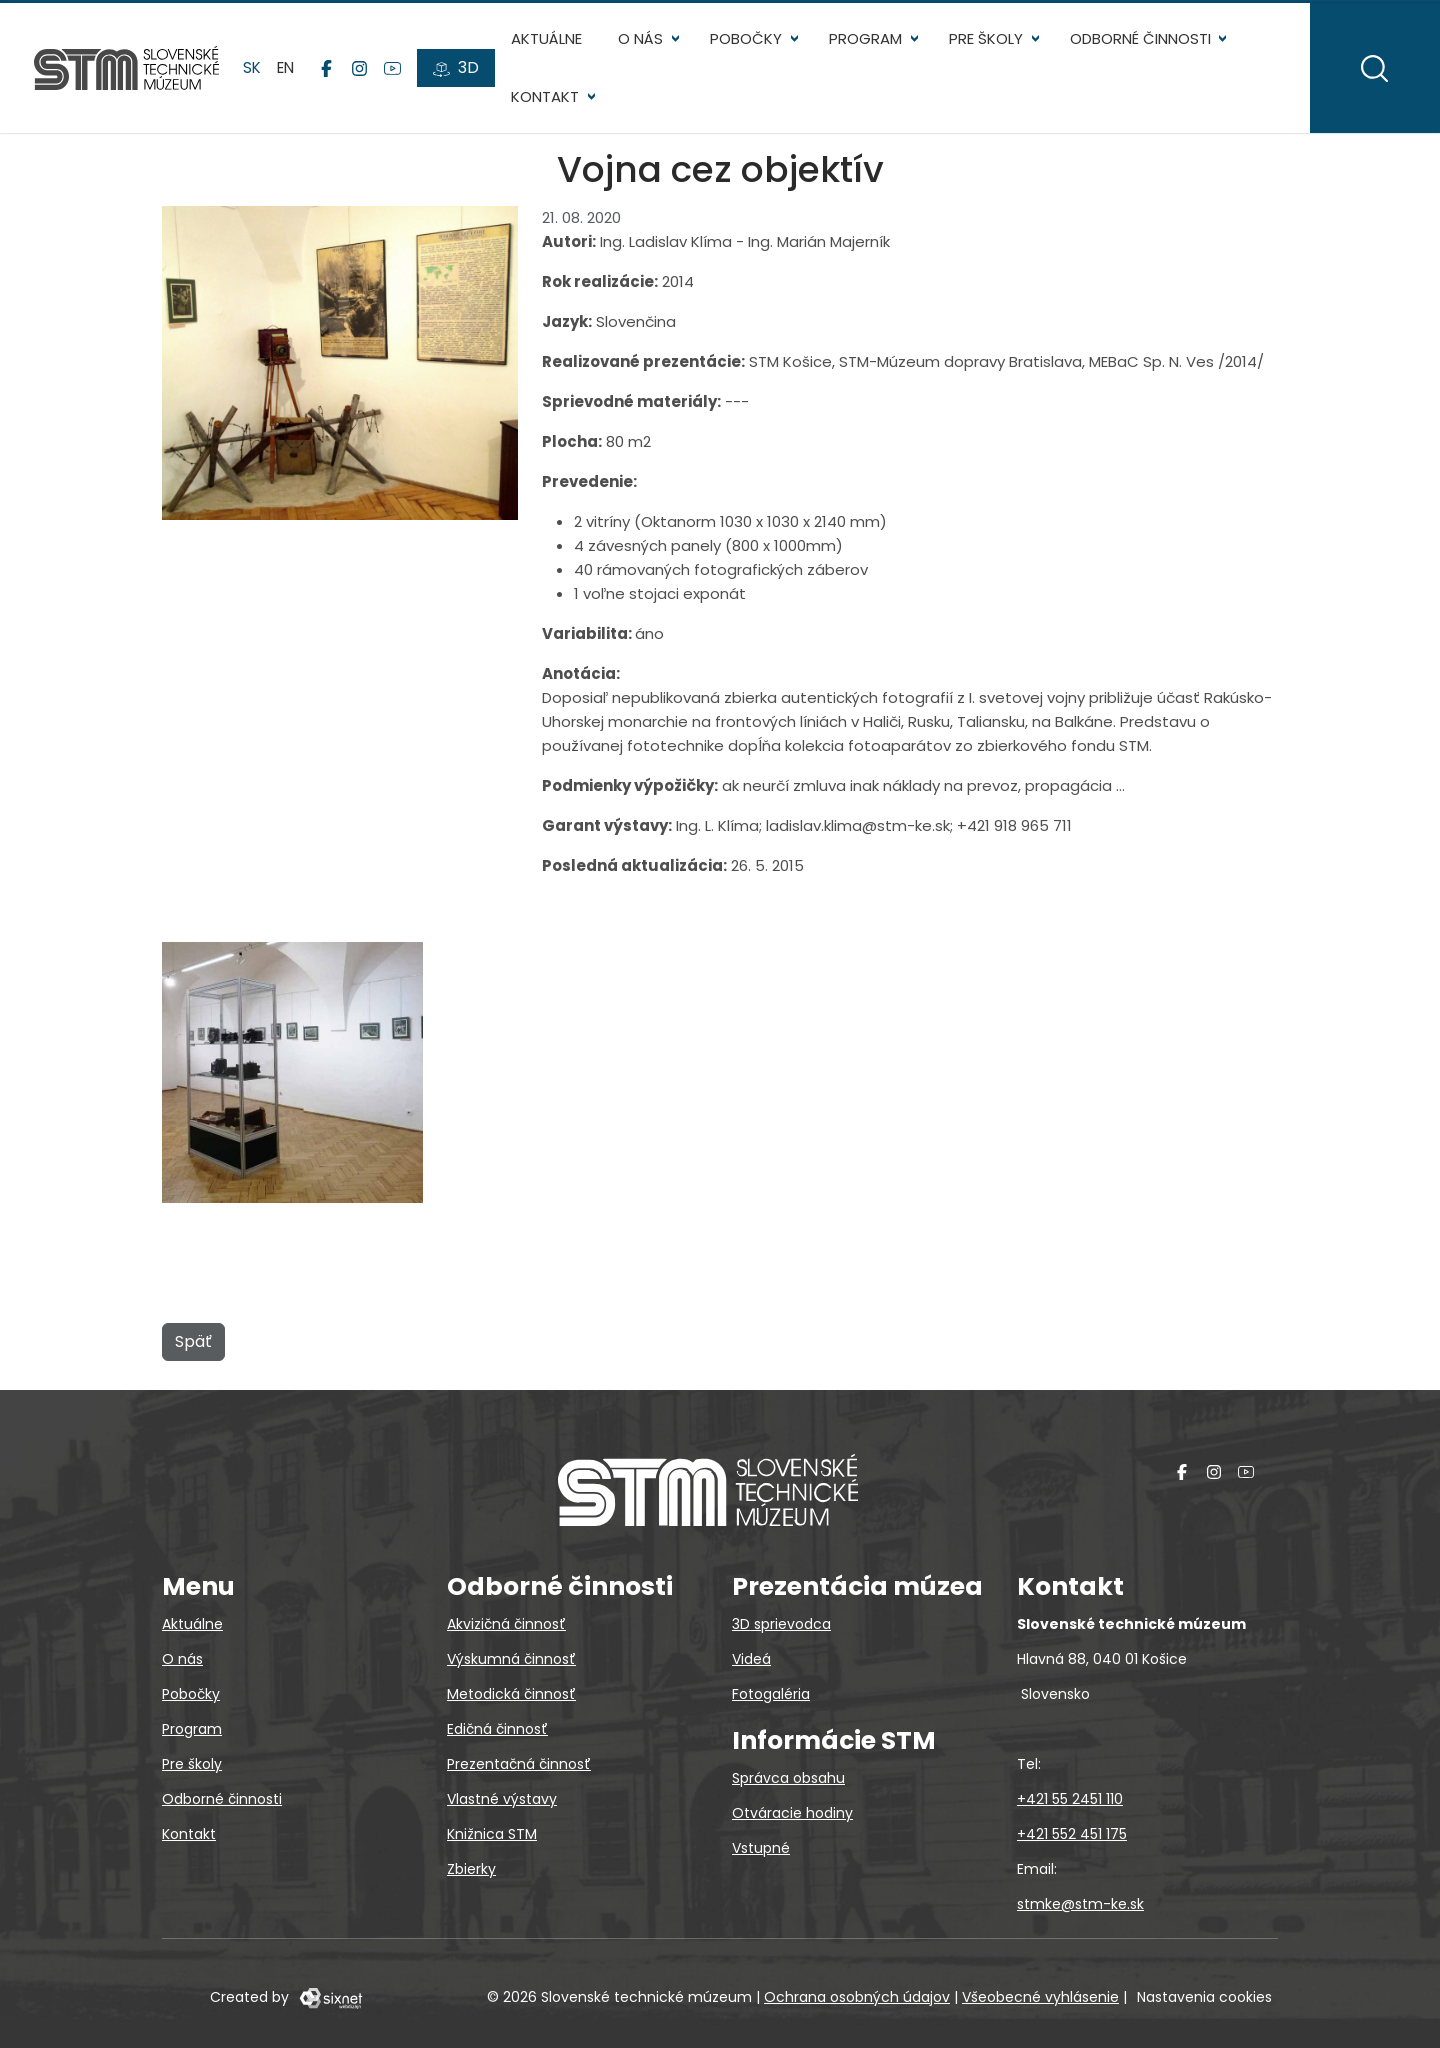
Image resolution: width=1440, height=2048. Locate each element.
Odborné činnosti (1141, 40)
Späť (193, 1346)
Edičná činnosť (497, 1729)
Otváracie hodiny (792, 1813)
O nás (642, 40)
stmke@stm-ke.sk (1080, 1904)
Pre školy (987, 40)
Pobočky (748, 40)
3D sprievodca (781, 1624)
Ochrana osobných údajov (857, 1997)
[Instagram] (361, 71)
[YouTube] (394, 71)
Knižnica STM (492, 1834)
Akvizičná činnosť (506, 1624)
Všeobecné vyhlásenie (1040, 1997)
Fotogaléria (771, 1694)
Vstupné (761, 1848)
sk (254, 69)
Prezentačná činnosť (519, 1764)
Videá (751, 1659)
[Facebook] (328, 71)
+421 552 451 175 (1072, 1834)
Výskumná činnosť (511, 1659)
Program (867, 40)
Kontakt (547, 99)
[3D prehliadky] (458, 71)
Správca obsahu (788, 1778)
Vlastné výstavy (502, 1799)
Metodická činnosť (511, 1694)
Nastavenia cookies (1204, 1997)
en (287, 69)
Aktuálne (548, 40)
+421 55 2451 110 (1070, 1799)
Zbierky (471, 1869)
